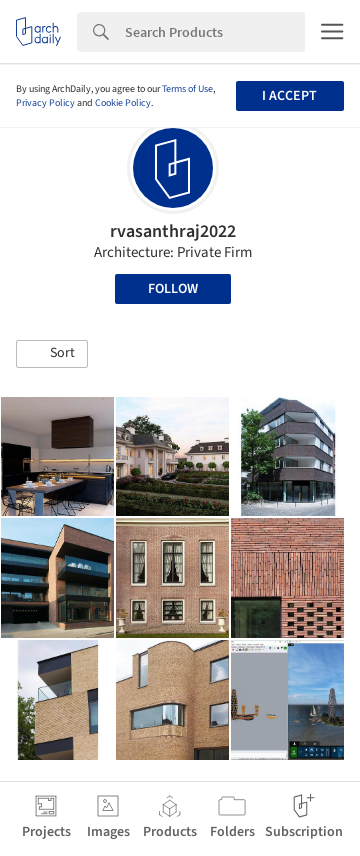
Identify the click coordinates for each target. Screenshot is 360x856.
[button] (52, 354)
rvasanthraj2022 (173, 231)
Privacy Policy (45, 103)
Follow (173, 289)
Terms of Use (187, 89)
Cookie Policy (123, 103)
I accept (289, 96)
